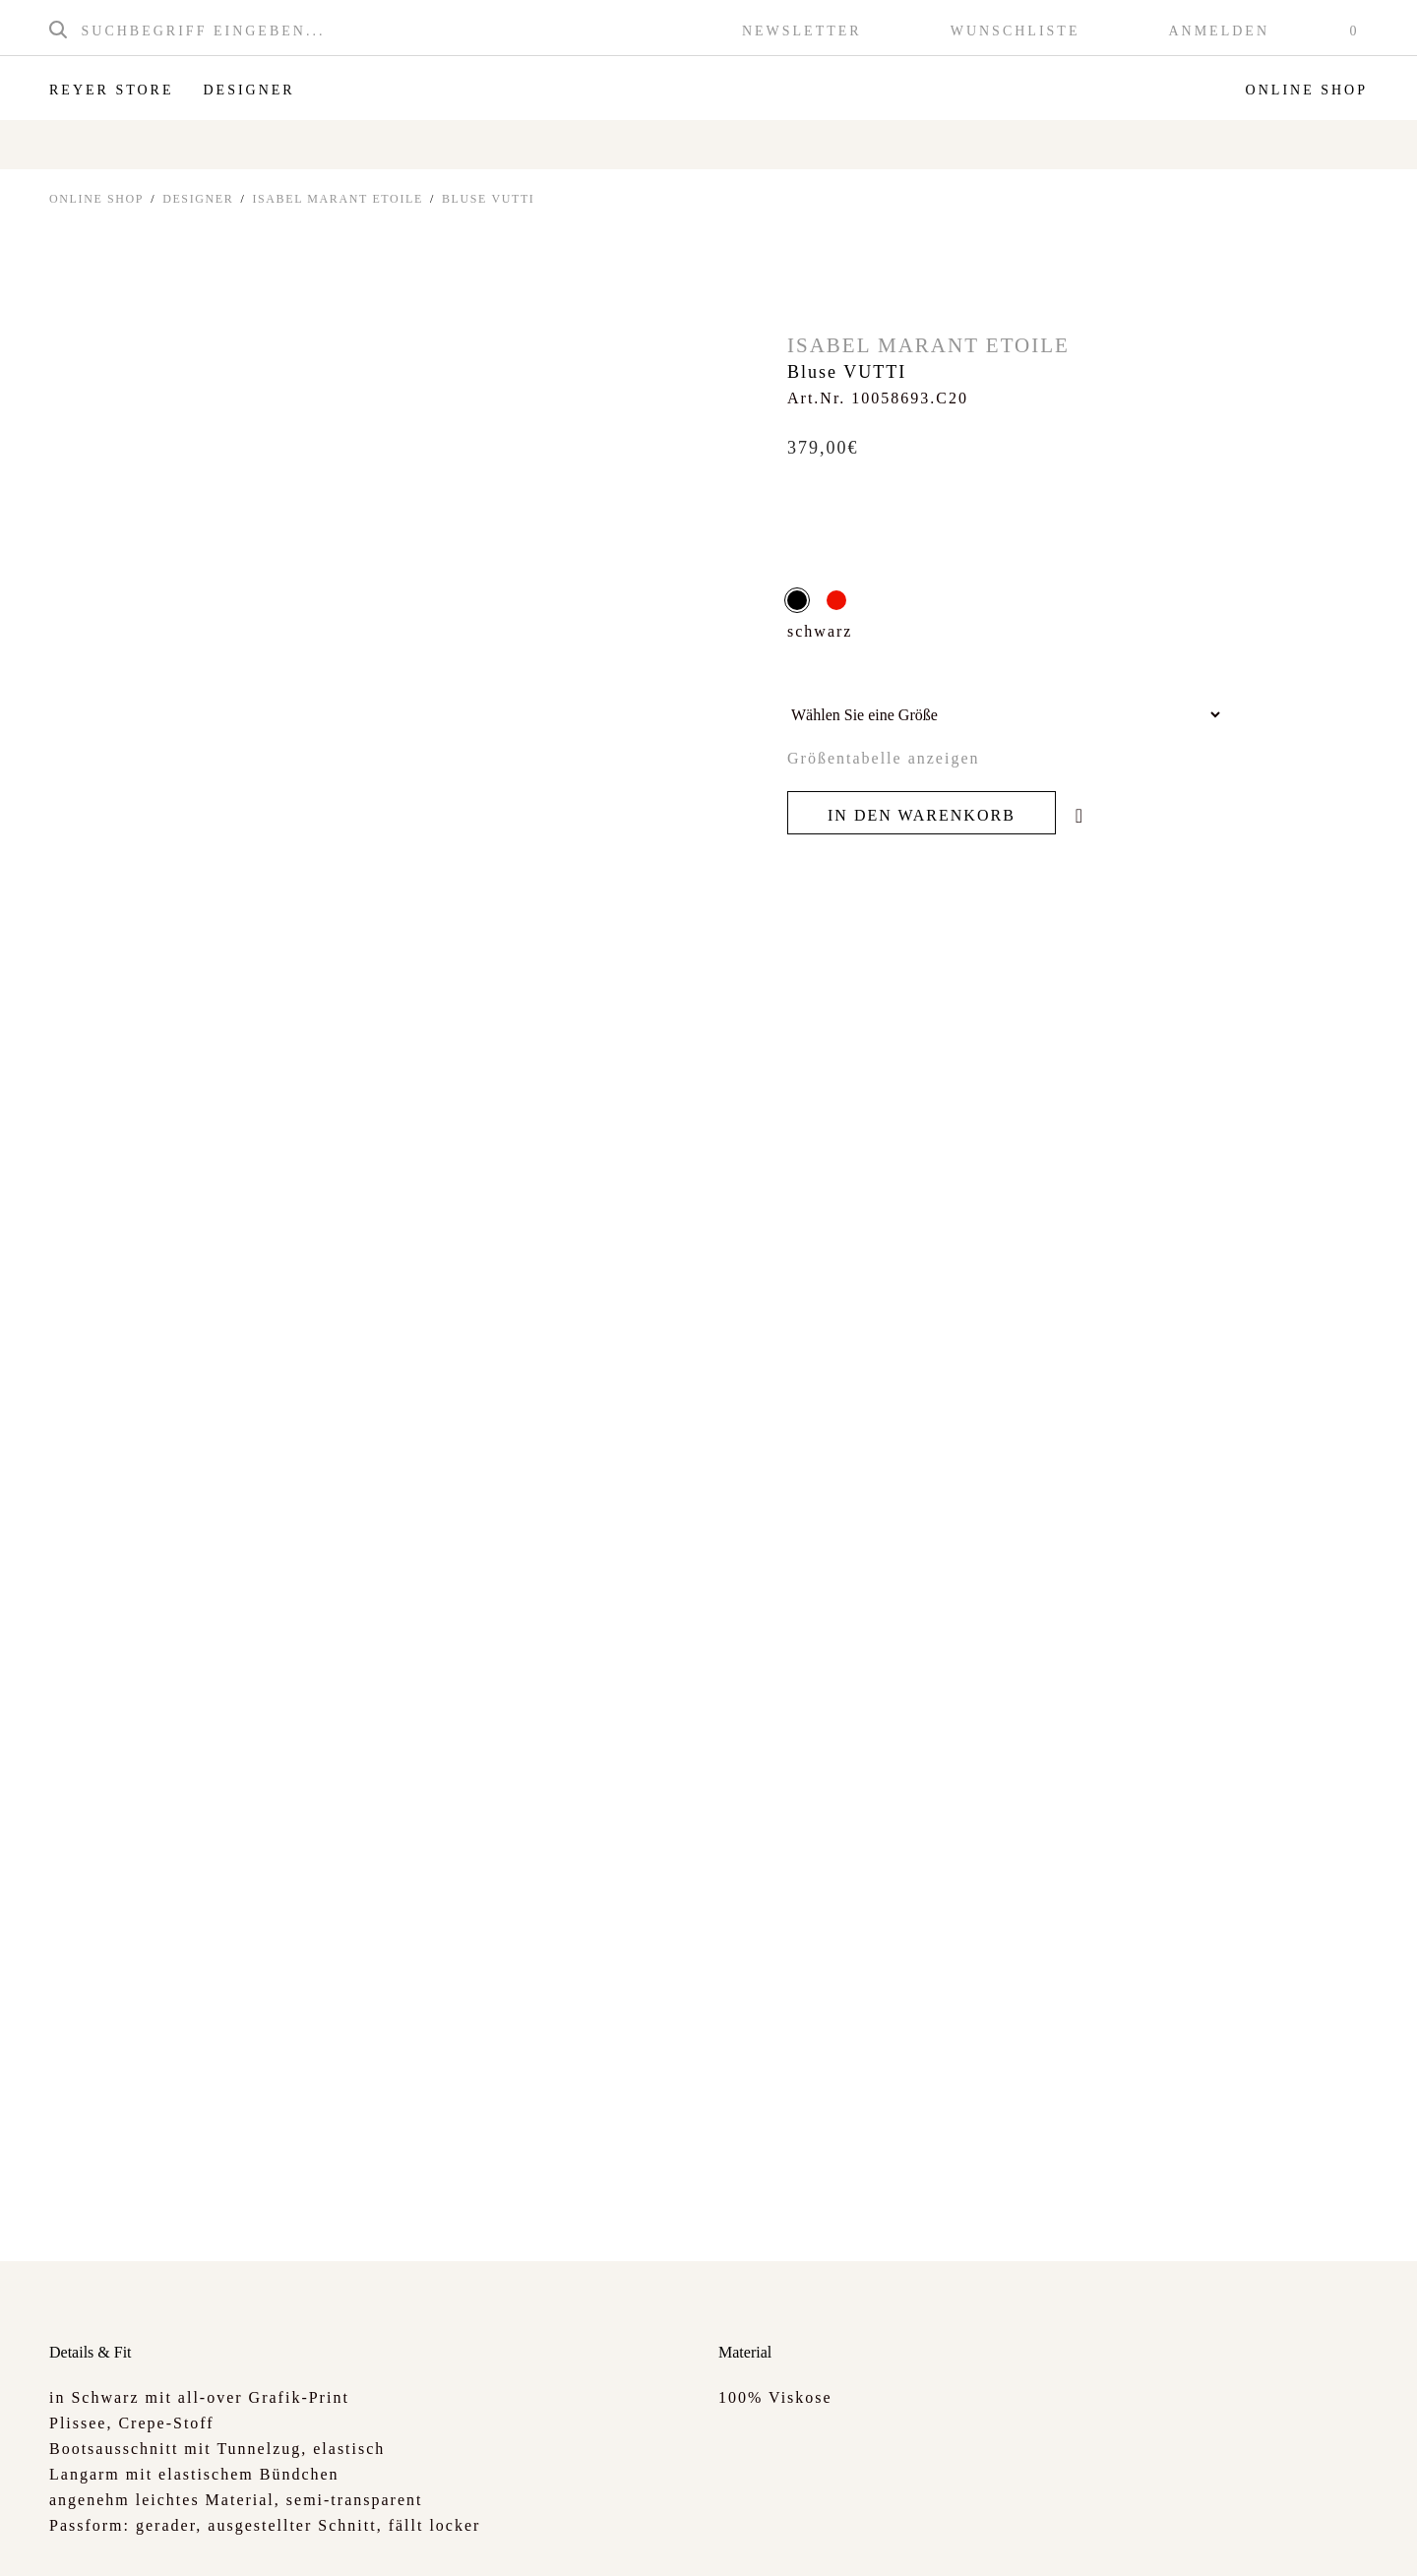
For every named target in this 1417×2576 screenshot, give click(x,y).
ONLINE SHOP (96, 199)
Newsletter (802, 31)
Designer (248, 90)
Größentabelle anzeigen (883, 758)
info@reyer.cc (846, 2531)
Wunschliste (1015, 31)
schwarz (797, 600)
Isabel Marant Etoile (337, 199)
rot (836, 600)
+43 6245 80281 (725, 2531)
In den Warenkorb (922, 815)
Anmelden (1218, 31)
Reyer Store (111, 90)
